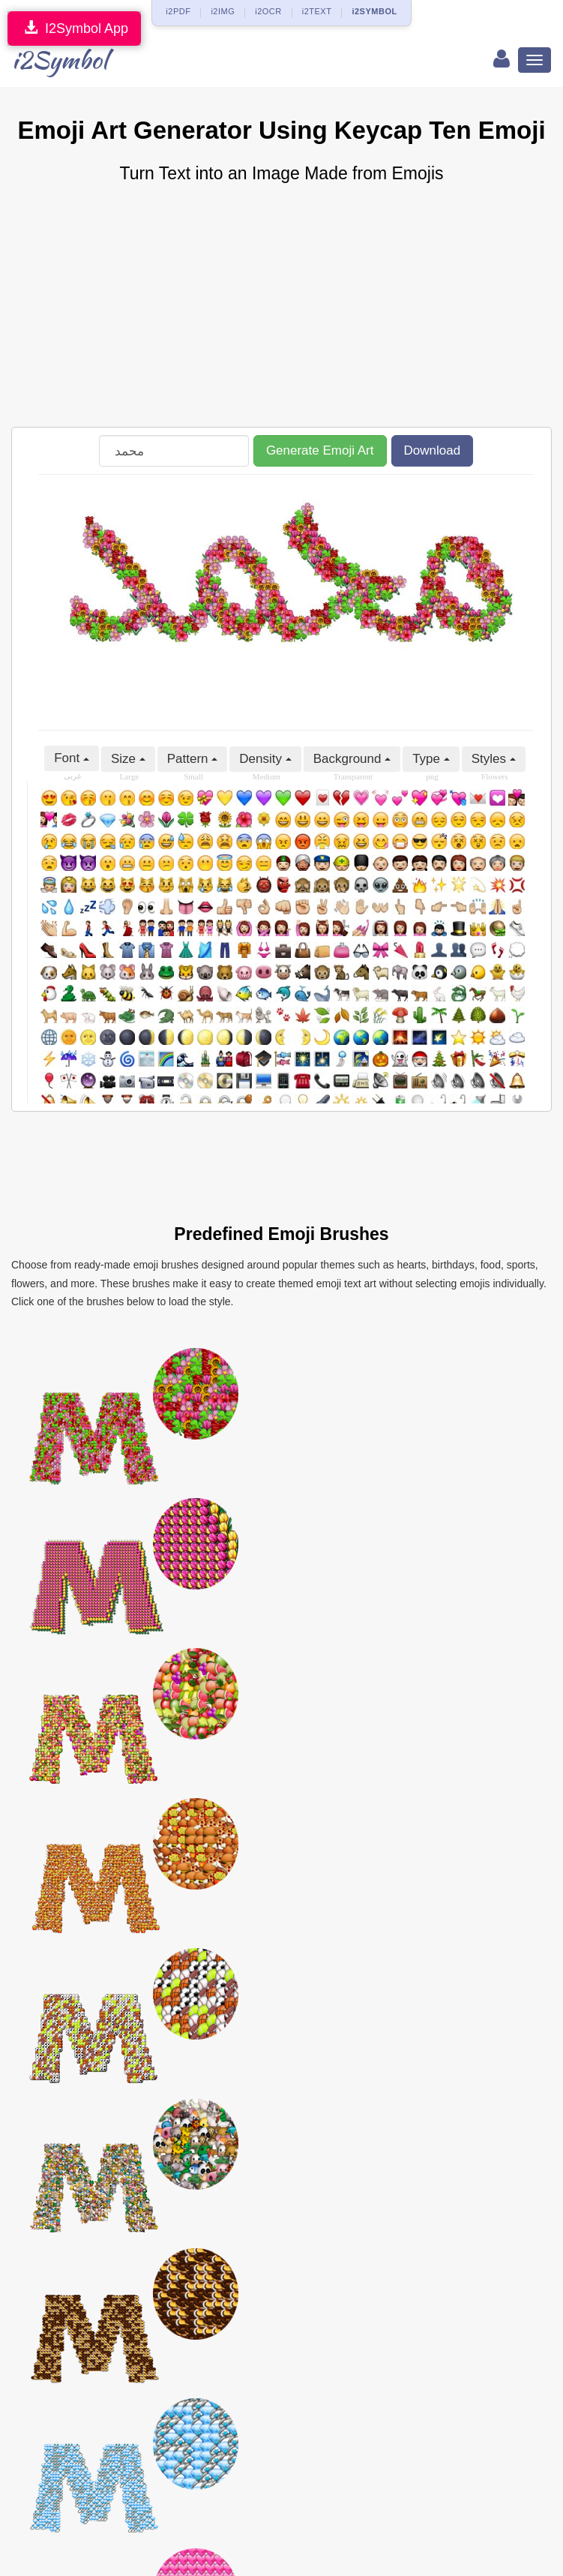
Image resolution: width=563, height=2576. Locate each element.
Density (265, 759)
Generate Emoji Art (320, 450)
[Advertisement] (281, 307)
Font (71, 758)
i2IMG (223, 11)
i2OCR (268, 11)
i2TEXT (317, 11)
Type (431, 759)
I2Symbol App (74, 28)
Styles (494, 759)
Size (128, 759)
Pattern (192, 759)
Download (432, 450)
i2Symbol (59, 59)
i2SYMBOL (374, 11)
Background (352, 759)
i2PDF (178, 11)
